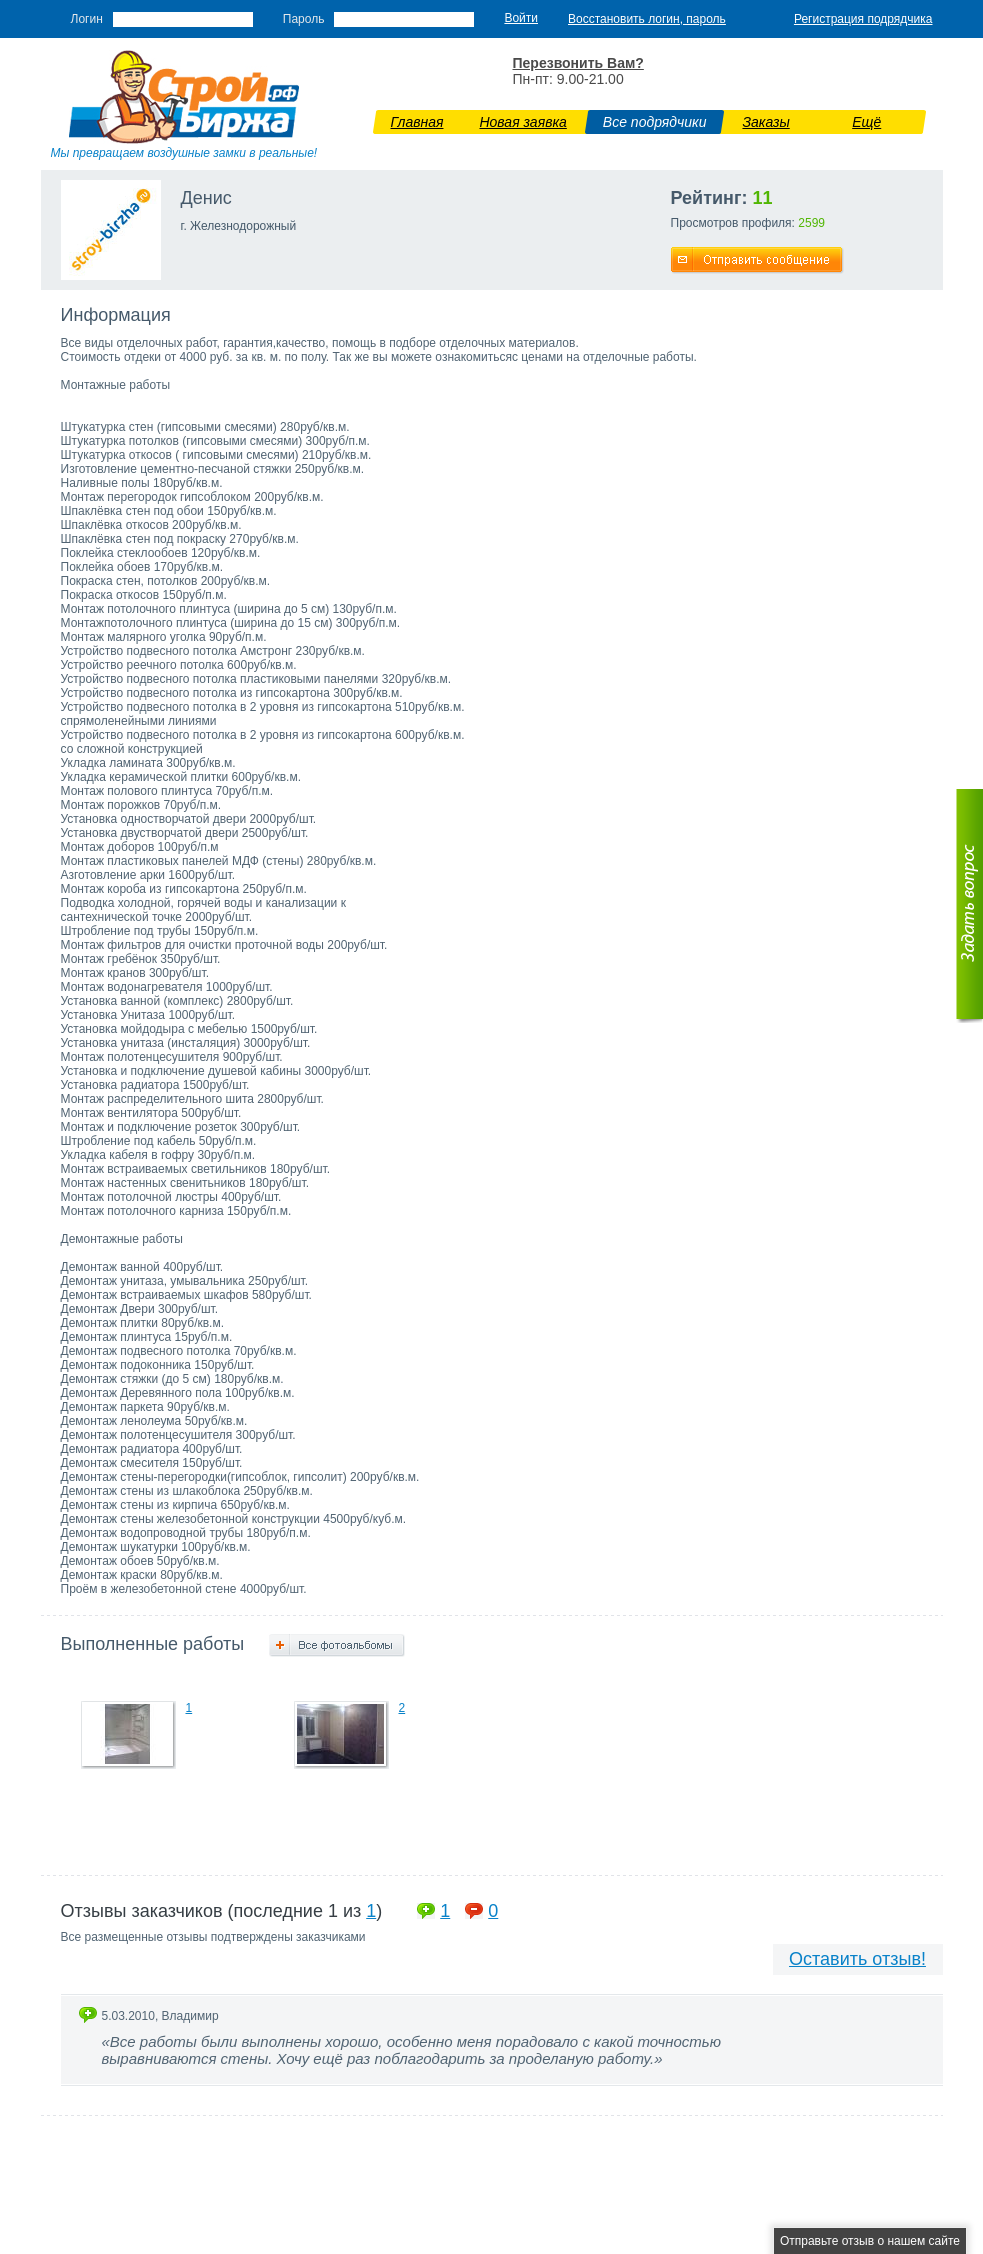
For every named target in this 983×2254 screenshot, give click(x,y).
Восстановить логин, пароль (647, 19)
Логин (87, 19)
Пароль (304, 19)
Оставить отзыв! (857, 1959)
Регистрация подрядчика (863, 19)
